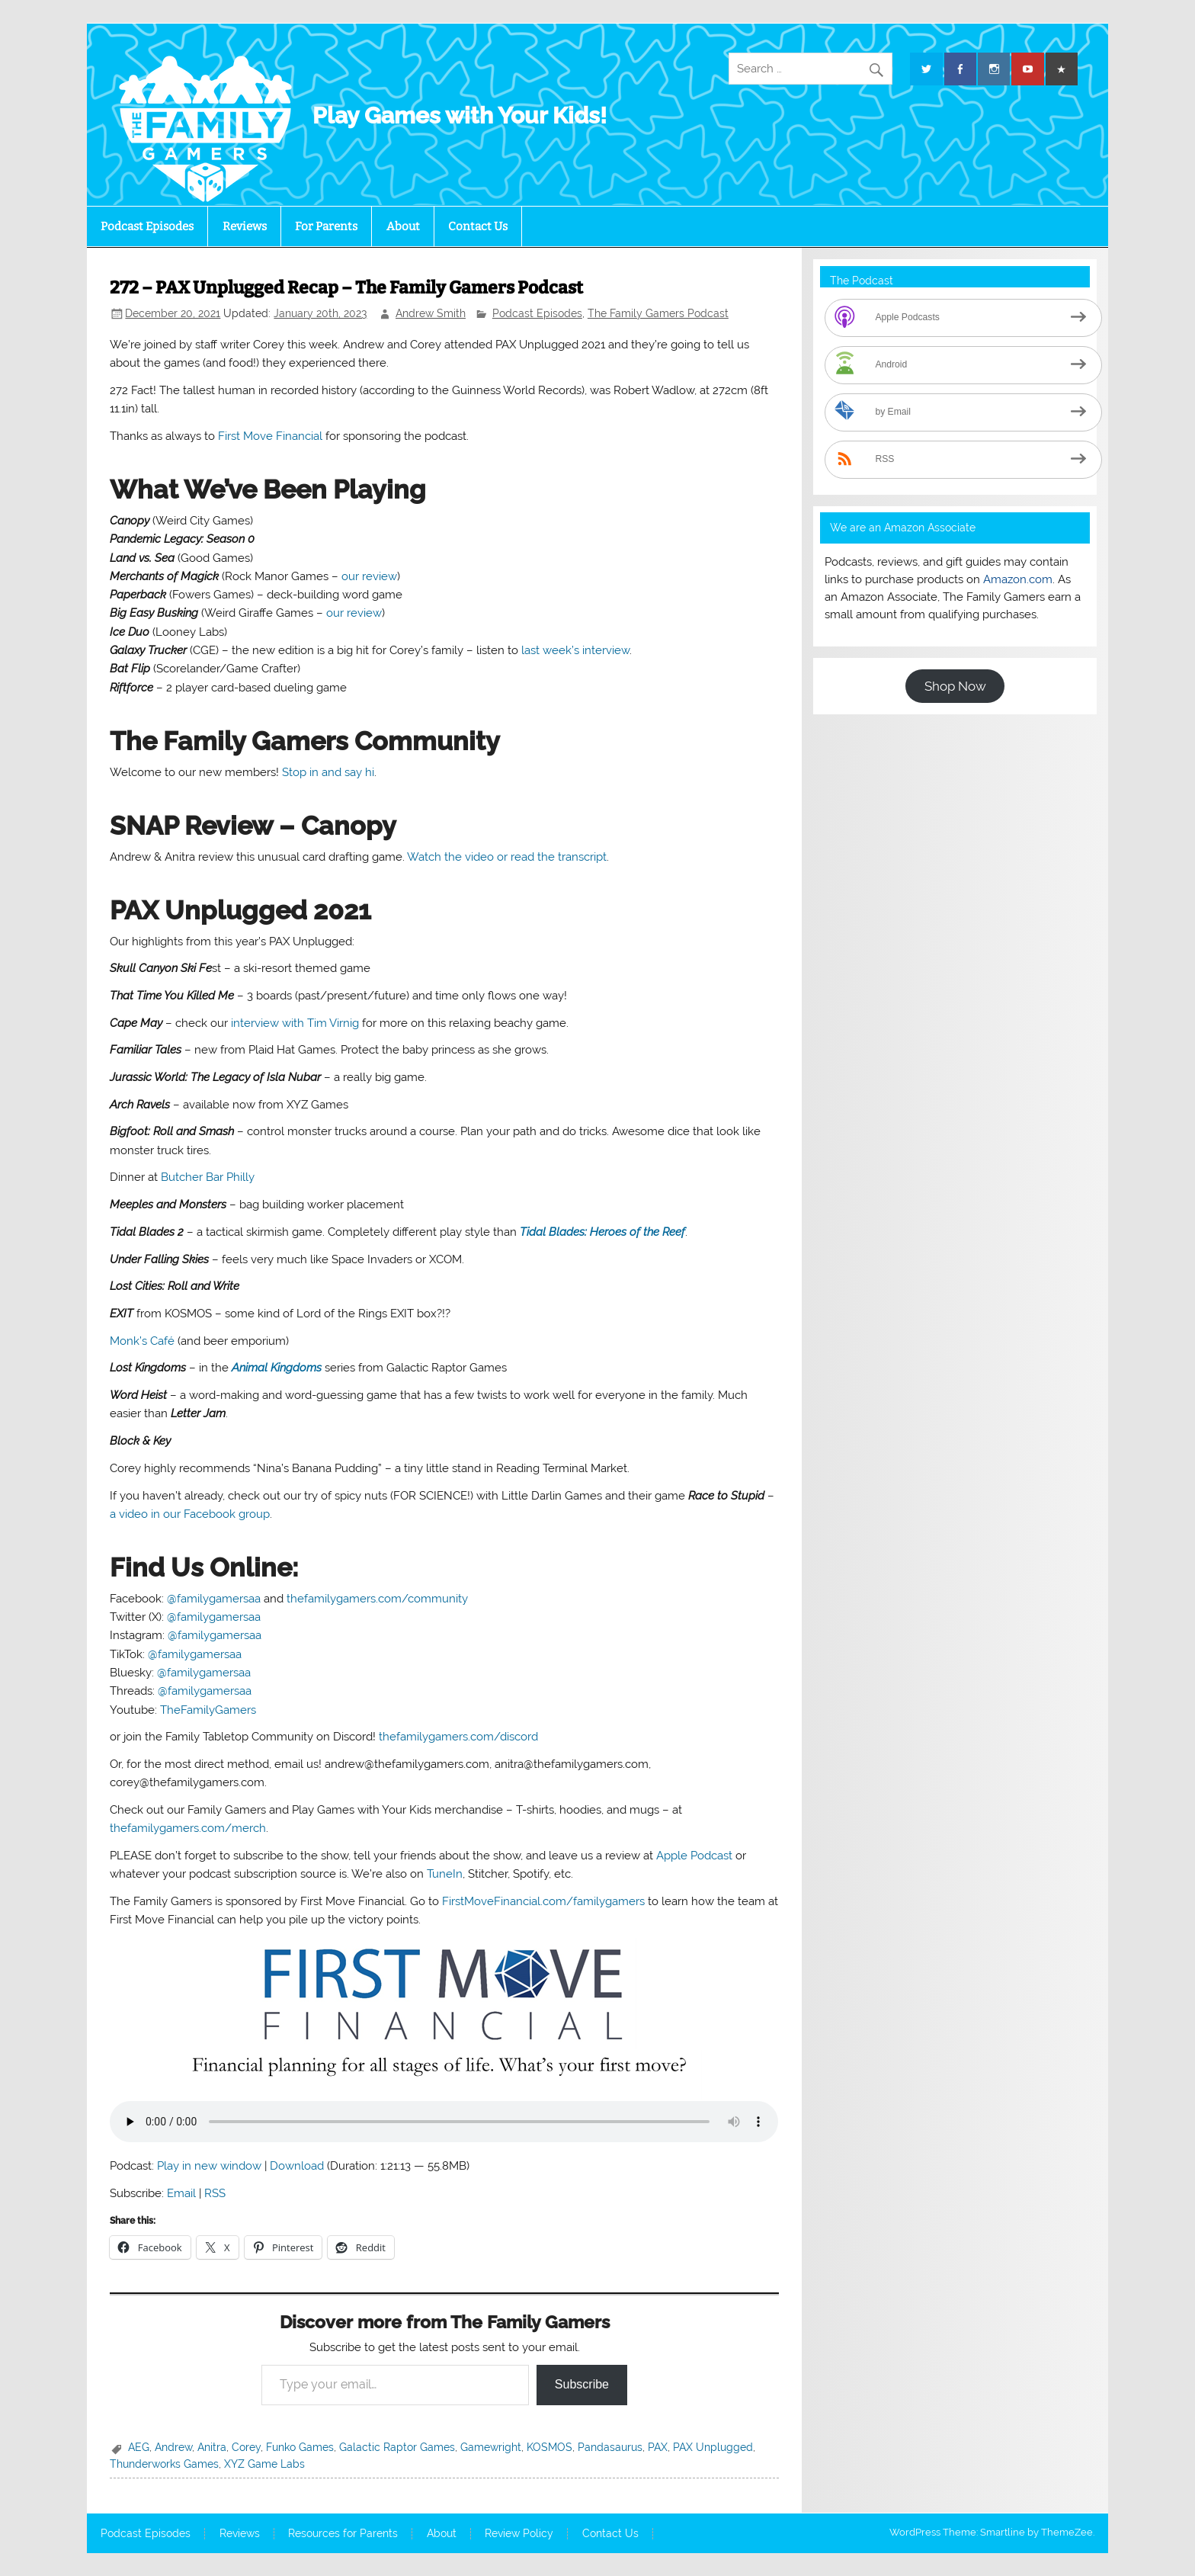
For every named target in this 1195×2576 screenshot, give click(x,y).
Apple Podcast (694, 1855)
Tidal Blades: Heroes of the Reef (602, 1232)
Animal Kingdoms (277, 1368)
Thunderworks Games (164, 2464)
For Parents (326, 226)
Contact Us (478, 226)
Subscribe (582, 2384)
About (403, 226)
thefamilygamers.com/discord (458, 1737)
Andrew (173, 2447)
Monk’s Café (142, 1341)
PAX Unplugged (713, 2447)
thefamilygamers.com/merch (188, 1828)
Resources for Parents (343, 2534)
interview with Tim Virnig (295, 1023)
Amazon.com (1017, 579)
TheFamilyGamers (208, 1710)
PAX (658, 2447)
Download (297, 2166)
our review (369, 576)
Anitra (211, 2447)
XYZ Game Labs (264, 2464)
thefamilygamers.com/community (377, 1599)
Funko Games (300, 2447)
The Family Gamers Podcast (658, 313)
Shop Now (955, 686)
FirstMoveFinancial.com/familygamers (543, 1901)
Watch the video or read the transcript (507, 857)
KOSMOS (549, 2447)
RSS (215, 2193)
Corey (246, 2447)
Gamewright (490, 2447)
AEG (138, 2447)
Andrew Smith (431, 313)
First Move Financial (270, 436)
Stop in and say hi (328, 772)
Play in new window (209, 2166)
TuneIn (445, 1874)
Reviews (245, 226)
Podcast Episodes (147, 226)
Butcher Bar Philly (208, 1177)
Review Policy (519, 2534)
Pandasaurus (610, 2447)
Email (181, 2193)
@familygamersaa (214, 1599)
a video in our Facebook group (190, 1514)
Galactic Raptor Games (397, 2447)
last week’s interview (575, 650)
